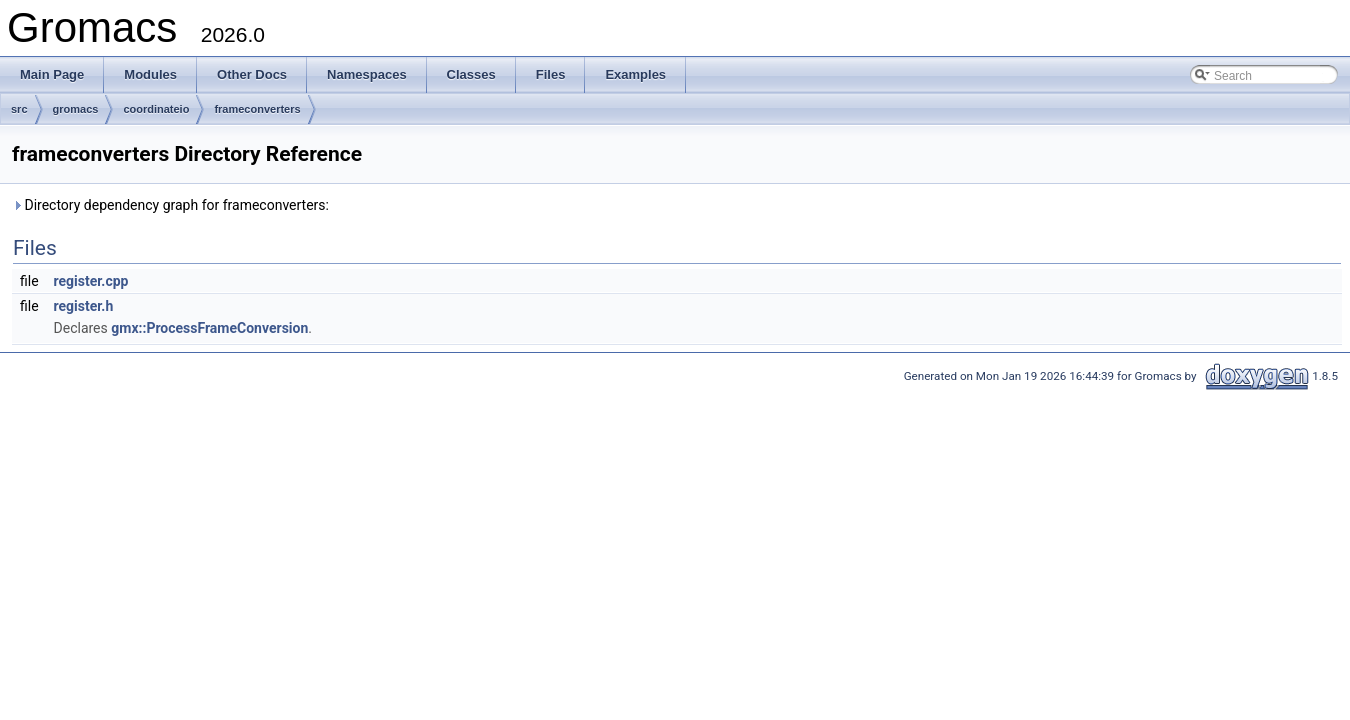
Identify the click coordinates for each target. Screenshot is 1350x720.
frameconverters (257, 109)
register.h (84, 306)
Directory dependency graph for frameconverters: (170, 205)
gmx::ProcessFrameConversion (209, 328)
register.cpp (91, 281)
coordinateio (156, 109)
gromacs (76, 109)
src (19, 109)
